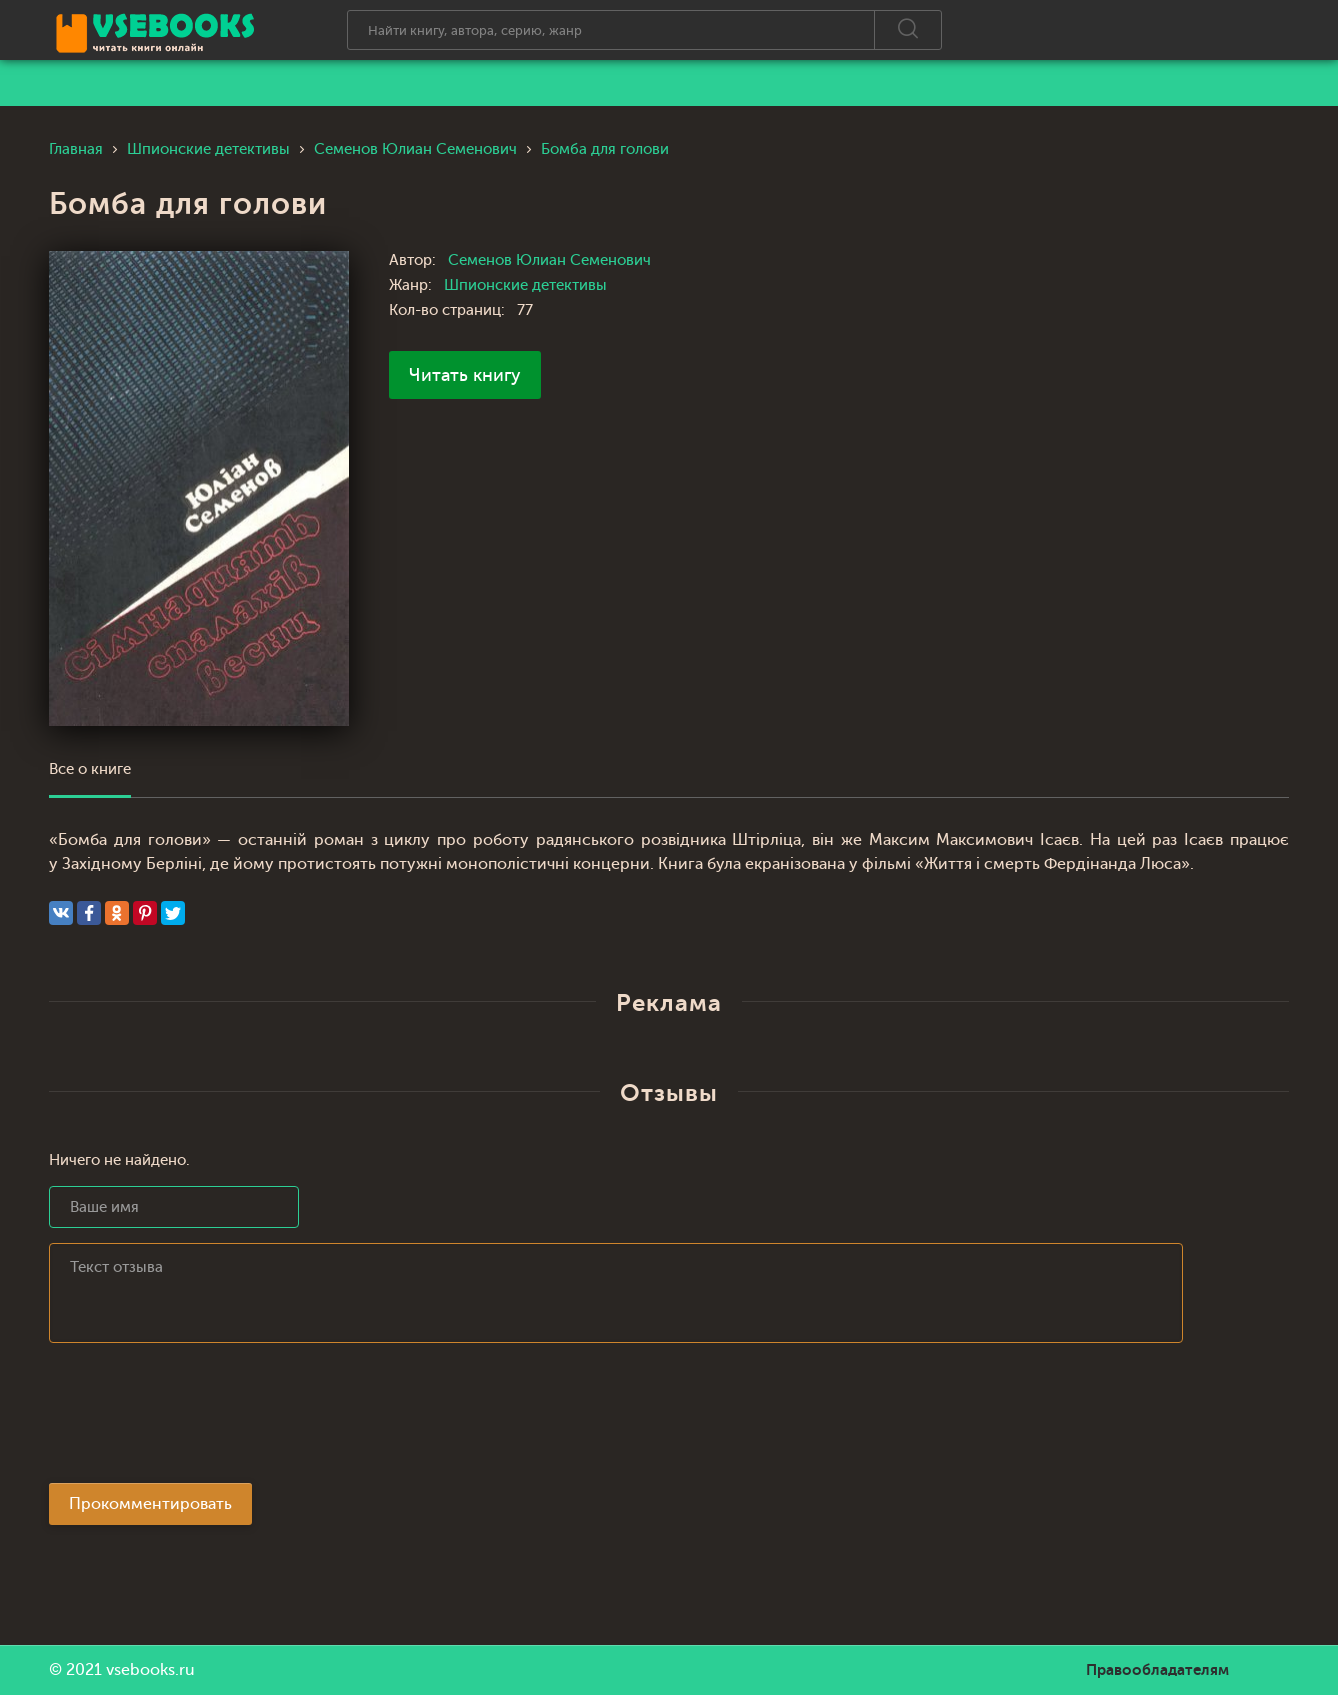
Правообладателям (1157, 1670)
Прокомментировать (150, 1504)
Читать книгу (465, 375)
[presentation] (201, 1419)
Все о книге (90, 769)
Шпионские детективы (525, 285)
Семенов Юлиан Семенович (549, 260)
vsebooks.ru (150, 1670)
